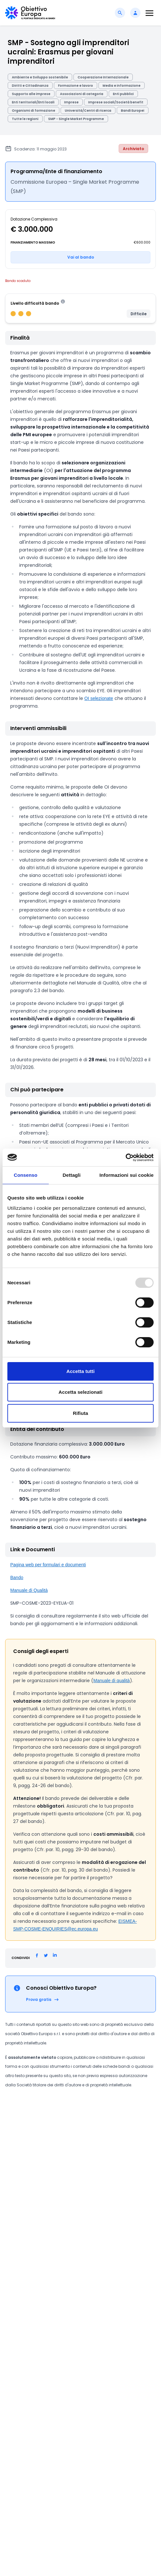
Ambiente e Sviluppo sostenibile (40, 77)
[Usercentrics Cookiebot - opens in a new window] (125, 1157)
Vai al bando (80, 257)
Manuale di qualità (111, 1680)
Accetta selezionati (81, 1392)
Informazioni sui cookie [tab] (126, 1175)
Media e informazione (121, 85)
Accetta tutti (80, 1371)
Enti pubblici (123, 94)
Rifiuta (80, 1413)
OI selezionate (98, 698)
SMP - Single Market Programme (76, 118)
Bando (16, 1577)
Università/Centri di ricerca (88, 110)
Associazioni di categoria (81, 94)
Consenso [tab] (25, 1175)
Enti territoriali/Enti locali (33, 102)
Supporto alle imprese (31, 94)
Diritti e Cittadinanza (30, 85)
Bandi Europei (132, 110)
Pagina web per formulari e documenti (48, 1564)
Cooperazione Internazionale (103, 77)
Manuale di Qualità (29, 1590)
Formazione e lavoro (75, 85)
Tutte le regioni (25, 118)
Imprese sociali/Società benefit (115, 102)
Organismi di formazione (33, 110)
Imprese (71, 102)
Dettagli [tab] (71, 1175)
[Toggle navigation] (149, 13)
